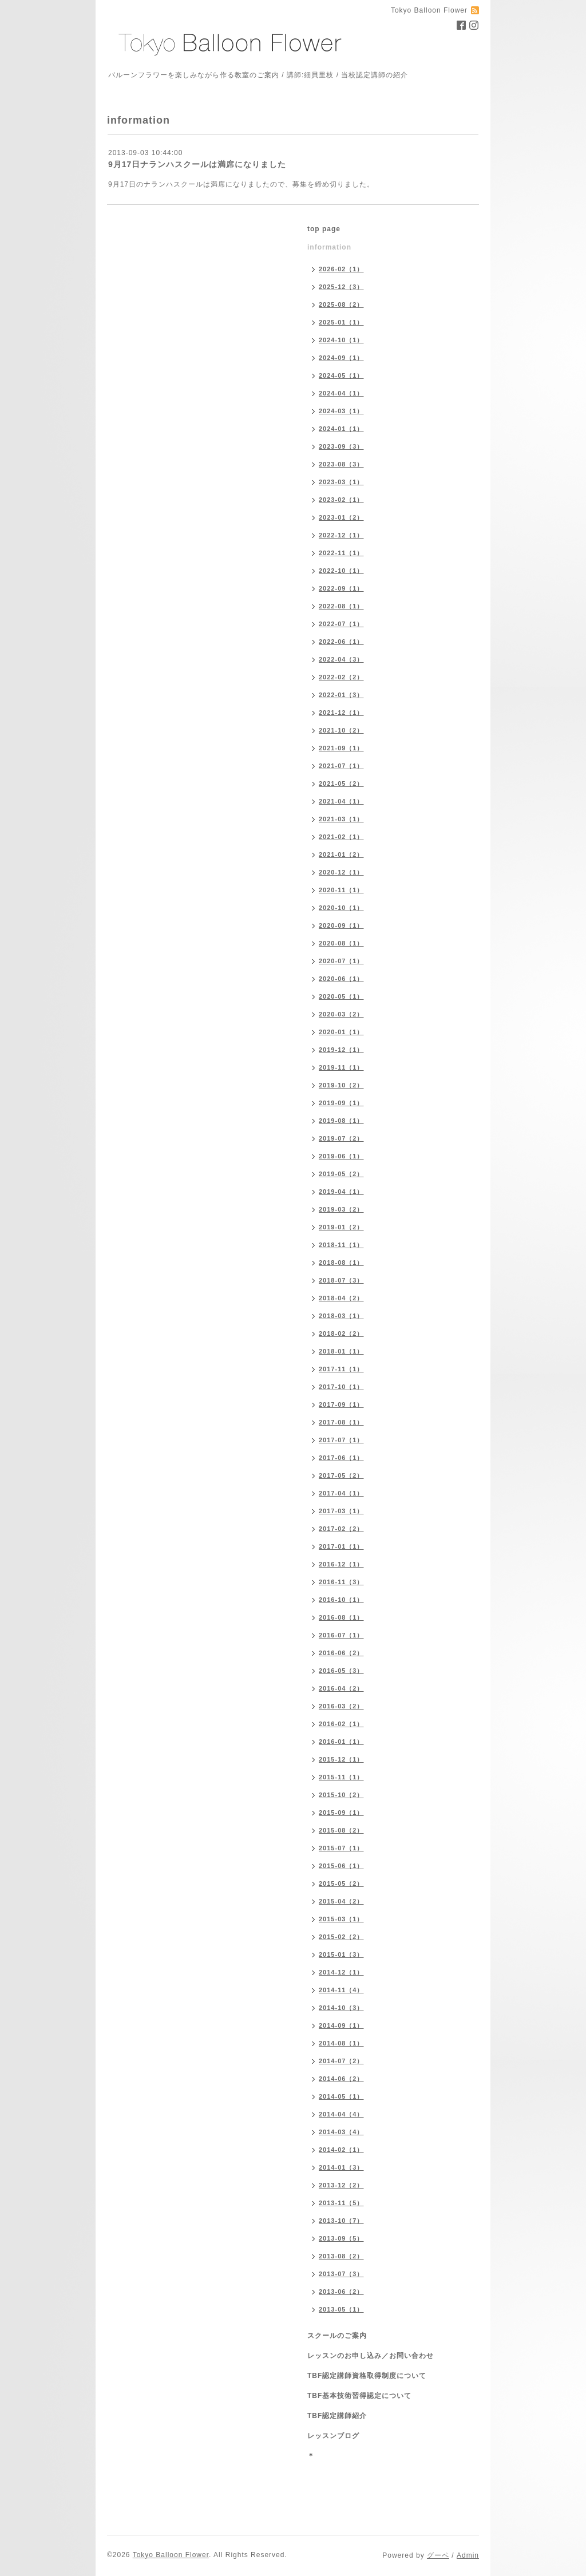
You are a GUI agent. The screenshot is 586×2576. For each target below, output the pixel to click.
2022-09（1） (341, 588)
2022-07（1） (341, 623)
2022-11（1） (341, 552)
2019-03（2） (341, 1209)
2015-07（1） (341, 1848)
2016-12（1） (341, 1564)
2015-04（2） (341, 1901)
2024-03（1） (341, 410)
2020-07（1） (341, 960)
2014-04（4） (341, 2114)
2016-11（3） (341, 1581)
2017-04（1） (341, 1493)
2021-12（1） (341, 712)
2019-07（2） (341, 1138)
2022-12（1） (341, 535)
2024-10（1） (341, 340)
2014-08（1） (341, 2043)
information (329, 247)
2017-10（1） (341, 1386)
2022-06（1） (341, 641)
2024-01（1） (341, 428)
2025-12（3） (341, 286)
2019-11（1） (341, 1067)
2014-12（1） (341, 1972)
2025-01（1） (341, 322)
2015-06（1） (341, 1865)
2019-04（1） (341, 1191)
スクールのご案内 (337, 2336)
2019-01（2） (341, 1227)
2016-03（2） (341, 1706)
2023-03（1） (341, 481)
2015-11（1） (341, 1777)
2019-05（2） (341, 1173)
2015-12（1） (341, 1759)
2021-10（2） (341, 730)
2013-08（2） (341, 2256)
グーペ (438, 2555)
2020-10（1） (341, 907)
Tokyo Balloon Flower (171, 2555)
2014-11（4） (341, 1990)
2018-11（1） (341, 1244)
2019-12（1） (341, 1049)
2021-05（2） (341, 783)
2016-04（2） (341, 1688)
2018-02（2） (341, 1333)
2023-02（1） (341, 499)
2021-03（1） (341, 819)
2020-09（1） (341, 925)
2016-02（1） (341, 1723)
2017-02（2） (341, 1528)
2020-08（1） (341, 943)
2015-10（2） (341, 1794)
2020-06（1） (341, 978)
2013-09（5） (341, 2238)
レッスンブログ (333, 2436)
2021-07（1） (341, 765)
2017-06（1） (341, 1457)
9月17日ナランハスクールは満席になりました (197, 164)
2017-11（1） (341, 1369)
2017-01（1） (341, 1546)
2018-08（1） (341, 1262)
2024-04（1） (341, 393)
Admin (468, 2555)
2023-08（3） (341, 464)
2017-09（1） (341, 1404)
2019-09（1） (341, 1102)
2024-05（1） (341, 375)
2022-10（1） (341, 570)
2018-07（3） (341, 1280)
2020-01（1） (341, 1031)
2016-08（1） (341, 1617)
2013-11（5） (341, 2202)
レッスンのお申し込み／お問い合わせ (370, 2356)
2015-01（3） (341, 1954)
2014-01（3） (341, 2167)
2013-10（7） (341, 2220)
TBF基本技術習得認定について (359, 2396)
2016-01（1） (341, 1741)
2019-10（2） (341, 1085)
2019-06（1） (341, 1156)
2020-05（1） (341, 996)
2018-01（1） (341, 1351)
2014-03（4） (341, 2131)
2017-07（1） (341, 1440)
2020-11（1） (341, 890)
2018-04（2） (341, 1298)
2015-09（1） (341, 1812)
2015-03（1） (341, 1919)
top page (323, 229)
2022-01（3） (341, 694)
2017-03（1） (341, 1510)
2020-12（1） (341, 872)
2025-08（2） (341, 304)
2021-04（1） (341, 801)
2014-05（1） (341, 2096)
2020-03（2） (341, 1014)
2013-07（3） (341, 2273)
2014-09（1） (341, 2025)
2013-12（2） (341, 2185)
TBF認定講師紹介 (337, 2416)
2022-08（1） (341, 606)
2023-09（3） (341, 446)
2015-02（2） (341, 1936)
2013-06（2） (341, 2291)
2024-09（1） (341, 357)
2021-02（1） (341, 836)
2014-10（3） (341, 2007)
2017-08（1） (341, 1422)
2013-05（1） (341, 2309)
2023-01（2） (341, 517)
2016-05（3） (341, 1670)
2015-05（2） (341, 1883)
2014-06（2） (341, 2078)
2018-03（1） (341, 1315)
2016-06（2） (341, 1652)
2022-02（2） (341, 677)
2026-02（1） (341, 269)
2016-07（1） (341, 1635)
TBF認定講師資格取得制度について (366, 2376)
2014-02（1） (341, 2149)
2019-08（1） (341, 1120)
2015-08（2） (341, 1830)
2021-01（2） (341, 854)
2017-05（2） (341, 1475)
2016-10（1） (341, 1599)
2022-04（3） (341, 659)
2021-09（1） (341, 748)
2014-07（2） (341, 2060)
